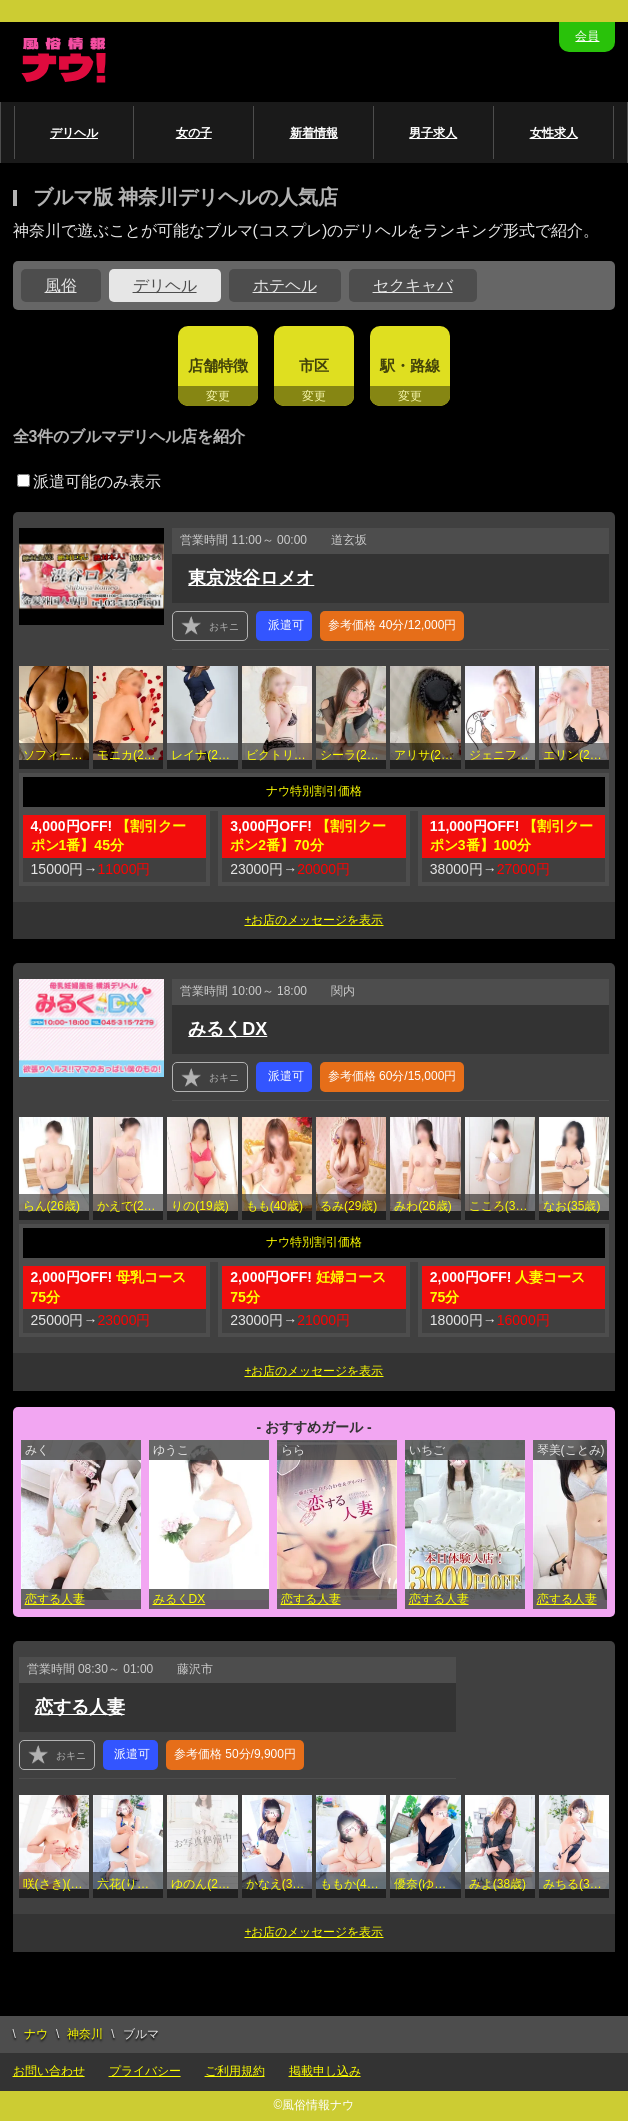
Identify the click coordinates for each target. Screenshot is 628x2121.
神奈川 (85, 2034)
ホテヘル (285, 285)
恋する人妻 (55, 1599)
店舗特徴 (218, 365)
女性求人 (554, 133)
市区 (314, 365)
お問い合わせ (49, 2071)
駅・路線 (410, 365)
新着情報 (314, 133)
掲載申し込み (325, 2071)
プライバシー (145, 2071)
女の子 (194, 133)
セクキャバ (413, 285)
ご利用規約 (235, 2071)
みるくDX (227, 1029)
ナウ (36, 2034)
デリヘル (74, 133)
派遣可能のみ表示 (89, 481)
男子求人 (433, 133)
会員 (587, 36)
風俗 (61, 285)
